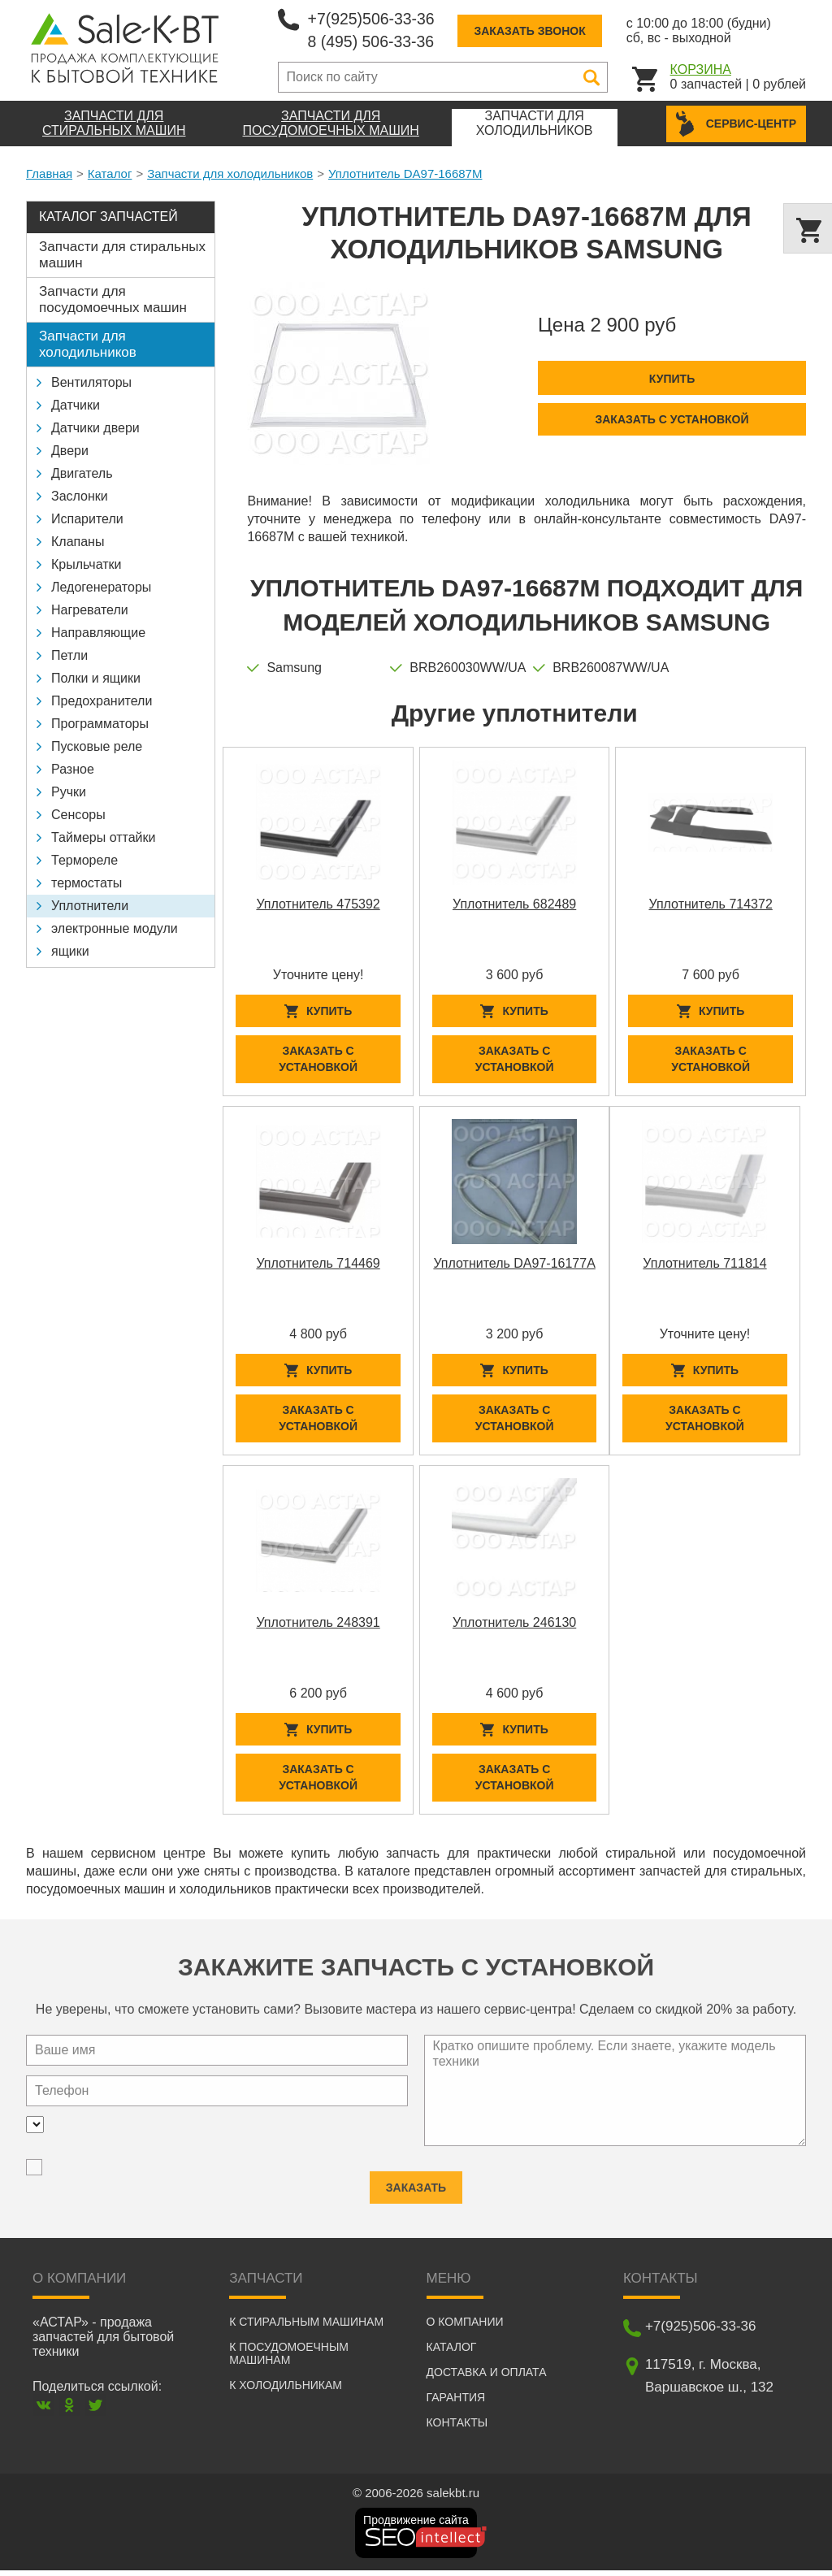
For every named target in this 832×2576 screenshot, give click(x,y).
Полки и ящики (96, 678)
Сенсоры (78, 815)
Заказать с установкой (671, 419)
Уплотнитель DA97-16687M (405, 173)
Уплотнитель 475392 (317, 904)
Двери (70, 451)
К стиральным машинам (306, 2327)
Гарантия (456, 2402)
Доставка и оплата (487, 2377)
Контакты (457, 2428)
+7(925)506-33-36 (373, 19)
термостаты (86, 883)
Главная (49, 173)
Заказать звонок (534, 30)
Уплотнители (89, 906)
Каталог (110, 173)
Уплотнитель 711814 (704, 1265)
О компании (465, 2327)
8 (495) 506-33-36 (373, 41)
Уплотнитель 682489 (514, 904)
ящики (70, 951)
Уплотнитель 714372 (710, 904)
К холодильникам (285, 2390)
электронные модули (114, 928)
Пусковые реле (96, 746)
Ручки (68, 792)
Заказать (416, 2186)
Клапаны (77, 542)
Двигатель (82, 473)
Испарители (87, 519)
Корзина (700, 69)
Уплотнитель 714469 (317, 1265)
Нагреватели (89, 610)
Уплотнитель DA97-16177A (514, 1265)
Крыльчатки (86, 564)
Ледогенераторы (101, 587)
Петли (69, 655)
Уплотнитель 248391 (317, 1626)
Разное (72, 769)
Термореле (84, 860)
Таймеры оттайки (103, 837)
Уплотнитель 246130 (514, 1626)
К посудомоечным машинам (289, 2359)
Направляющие (98, 633)
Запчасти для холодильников (230, 173)
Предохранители (101, 701)
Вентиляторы (91, 382)
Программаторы (100, 724)
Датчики (75, 405)
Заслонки (79, 496)
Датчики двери (95, 428)
